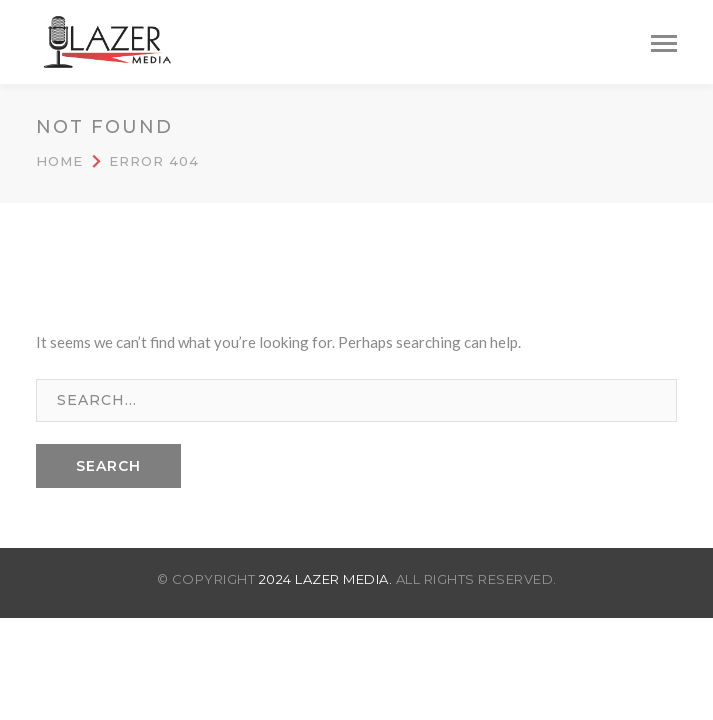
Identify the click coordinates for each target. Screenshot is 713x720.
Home (59, 161)
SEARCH (108, 466)
